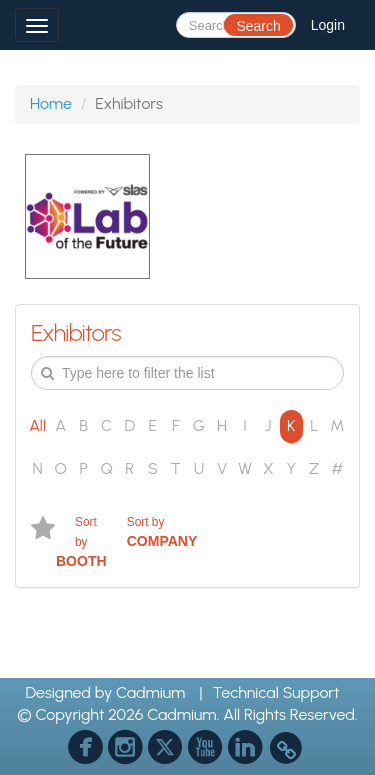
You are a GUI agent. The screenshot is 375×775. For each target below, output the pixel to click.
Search (258, 26)
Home (51, 103)
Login (328, 25)
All (37, 425)
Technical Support (276, 692)
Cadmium (150, 692)
